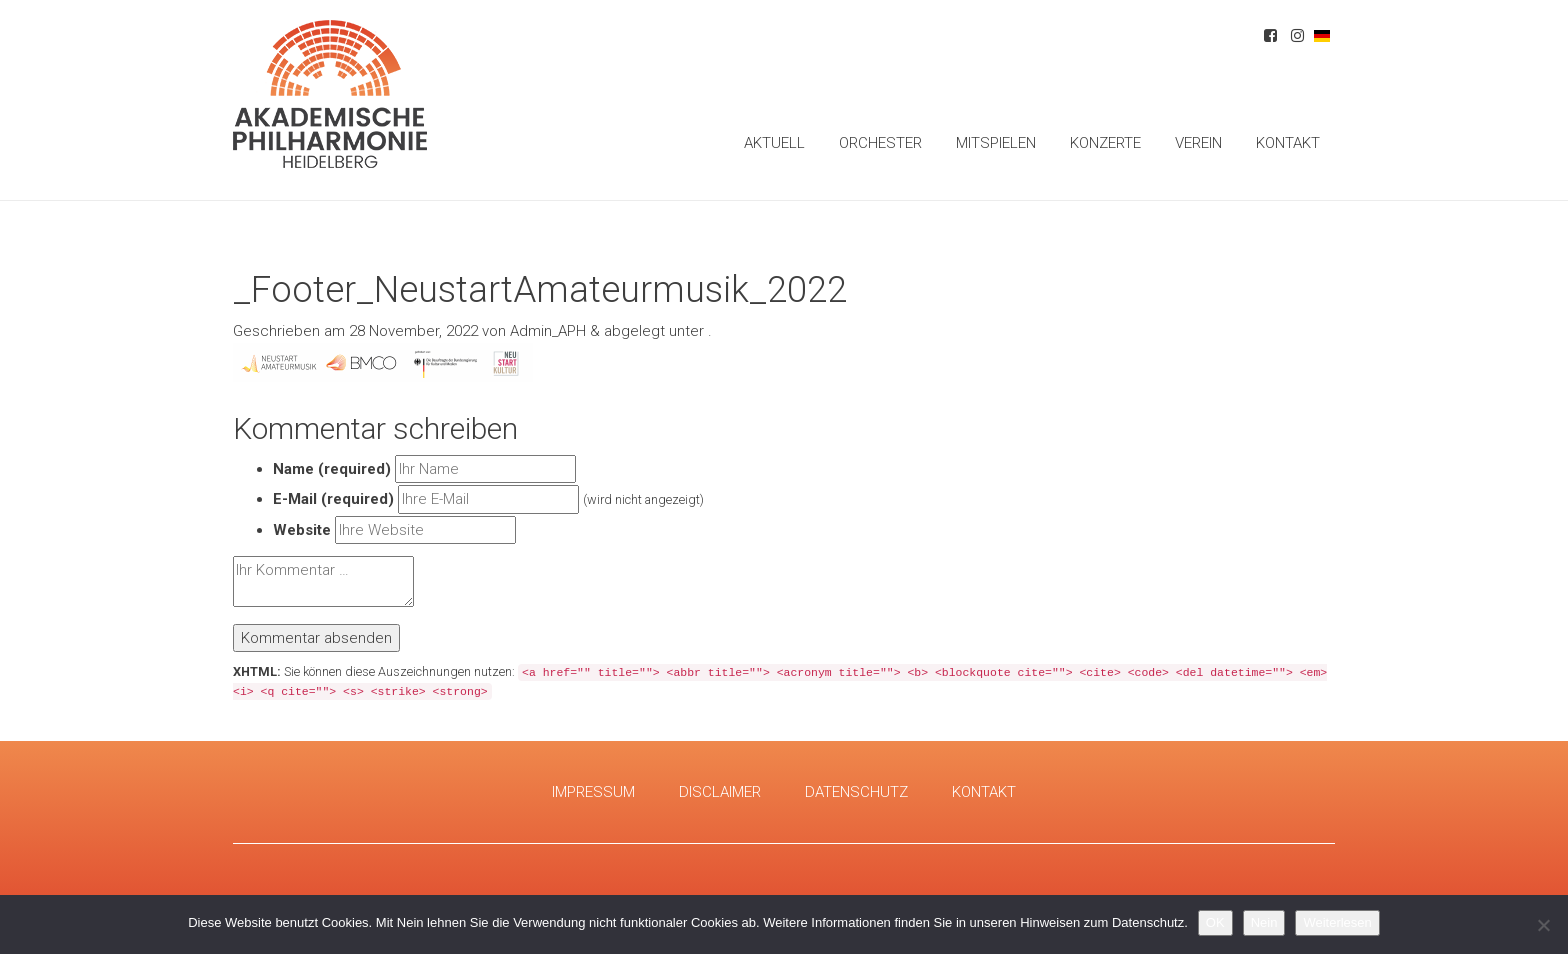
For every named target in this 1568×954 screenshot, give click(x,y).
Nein (1264, 922)
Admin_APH (548, 331)
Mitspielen (996, 143)
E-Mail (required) (333, 499)
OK (1215, 922)
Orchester (880, 143)
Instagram (1297, 38)
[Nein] (1543, 925)
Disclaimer (720, 792)
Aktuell (774, 143)
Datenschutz (856, 792)
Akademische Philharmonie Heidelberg (330, 94)
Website (302, 530)
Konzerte (1105, 143)
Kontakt (1288, 143)
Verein (1198, 143)
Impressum (593, 792)
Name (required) (332, 469)
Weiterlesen (1337, 922)
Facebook (1270, 38)
